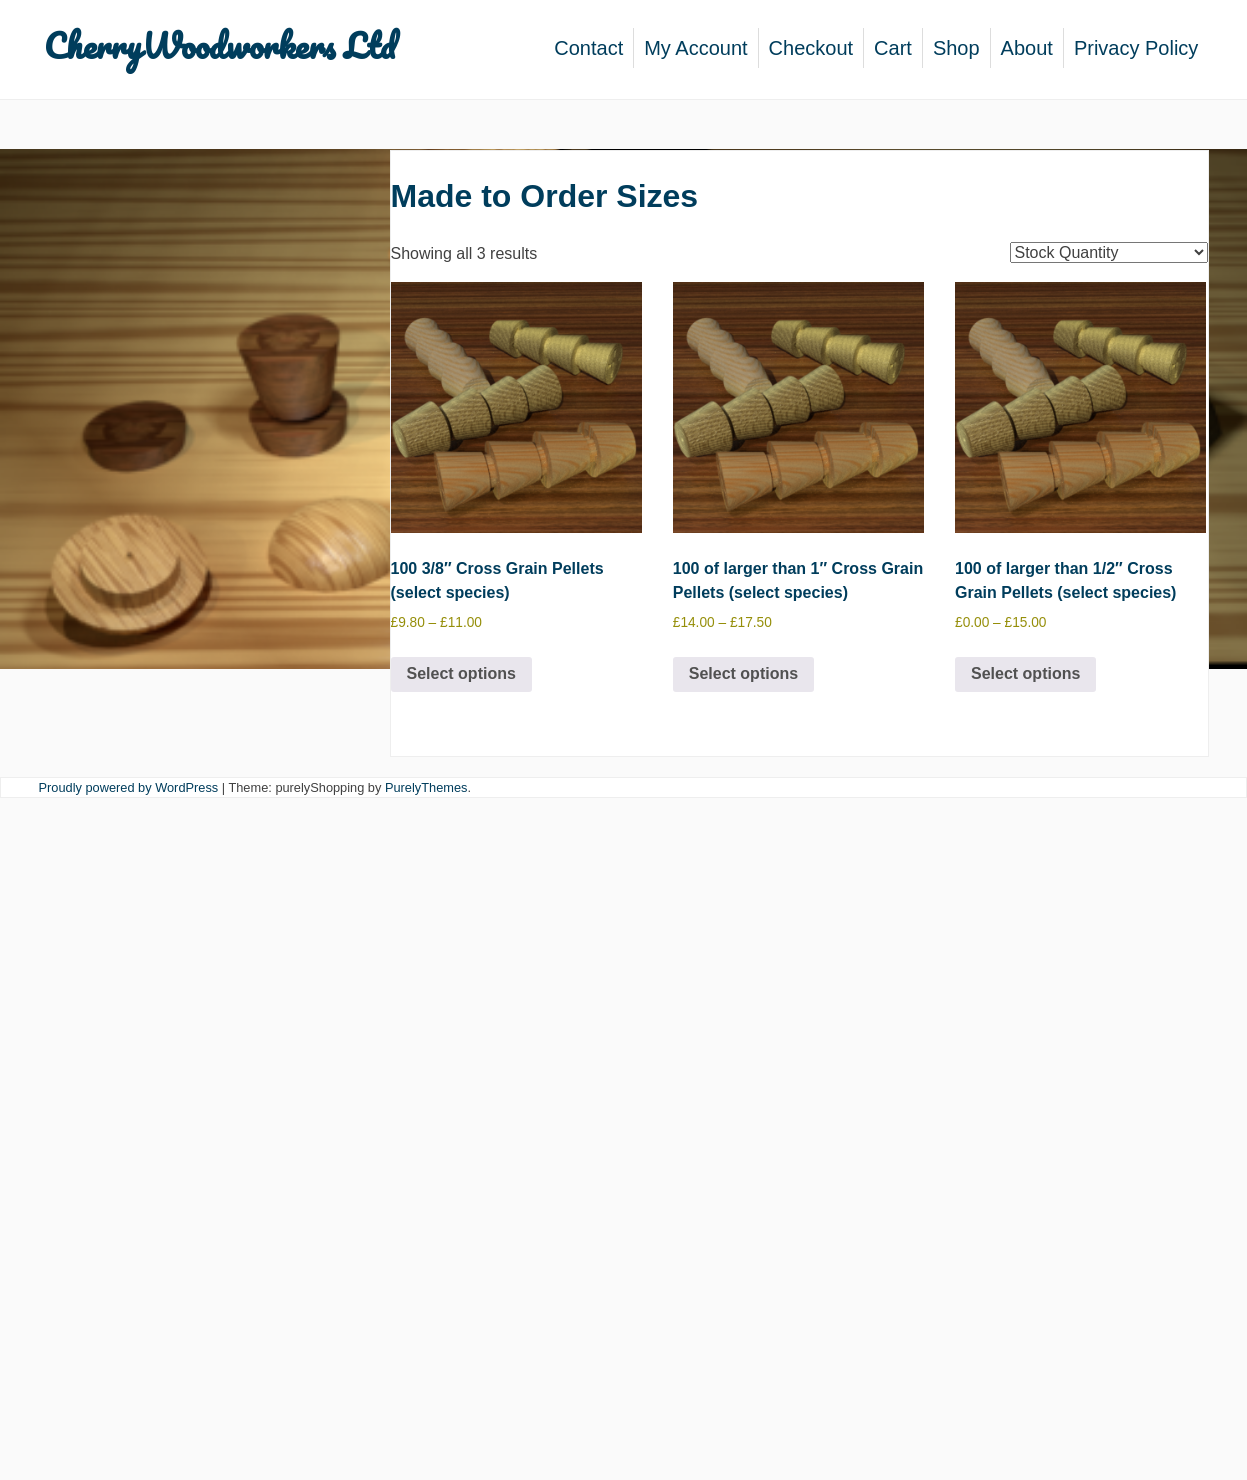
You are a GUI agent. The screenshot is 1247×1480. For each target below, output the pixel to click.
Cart (893, 48)
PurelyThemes (426, 787)
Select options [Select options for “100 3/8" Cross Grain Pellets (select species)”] (461, 673)
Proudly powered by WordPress (129, 787)
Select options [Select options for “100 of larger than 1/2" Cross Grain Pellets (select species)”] (1025, 673)
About (1027, 48)
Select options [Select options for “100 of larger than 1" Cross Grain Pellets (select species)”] (743, 673)
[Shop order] (1109, 252)
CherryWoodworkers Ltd (219, 45)
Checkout (811, 48)
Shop (956, 48)
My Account (695, 48)
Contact (588, 48)
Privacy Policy (1136, 48)
